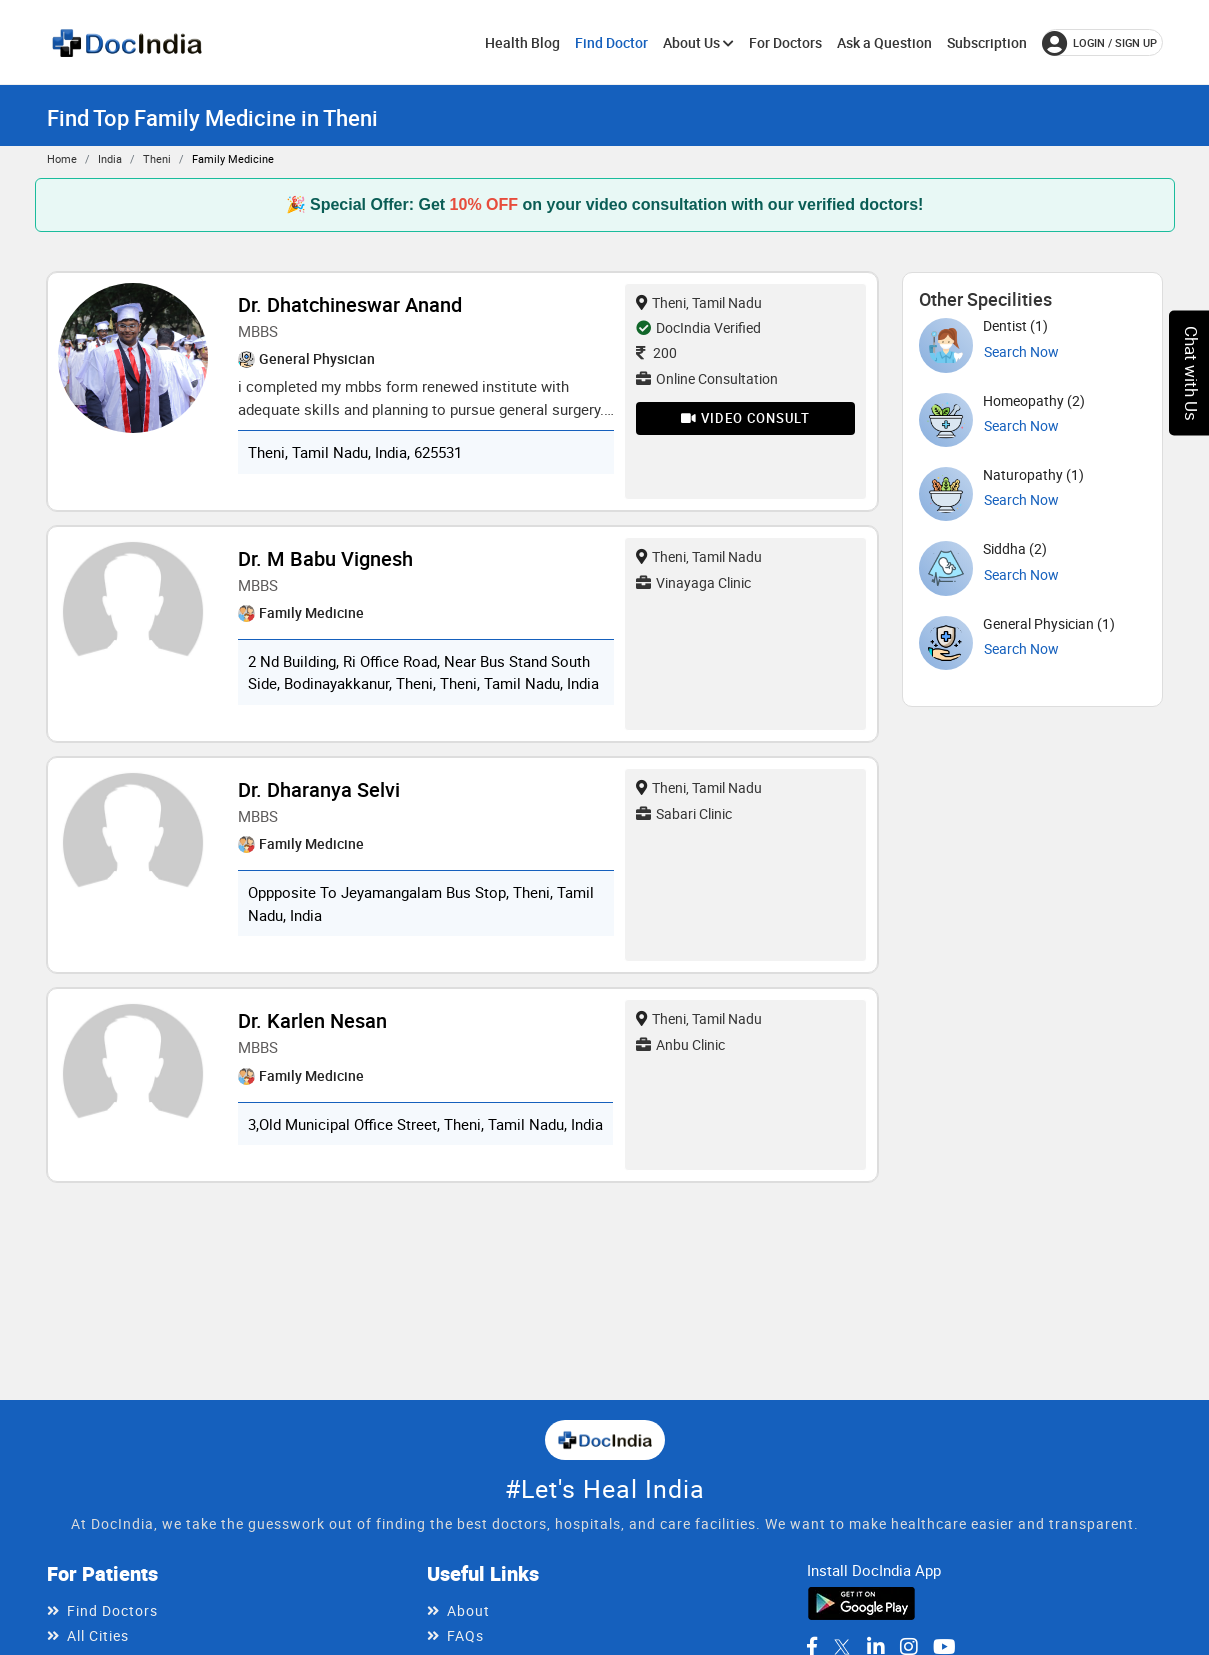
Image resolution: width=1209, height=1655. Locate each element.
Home (62, 158)
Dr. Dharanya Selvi (319, 789)
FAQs (465, 1635)
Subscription (987, 42)
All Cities (98, 1635)
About (468, 1610)
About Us (698, 42)
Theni (157, 158)
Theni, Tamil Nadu (699, 302)
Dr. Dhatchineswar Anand (350, 304)
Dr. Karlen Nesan (312, 1020)
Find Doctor (611, 42)
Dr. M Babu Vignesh (325, 558)
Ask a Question (884, 42)
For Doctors (785, 42)
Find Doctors (112, 1610)
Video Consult (745, 418)
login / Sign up (1099, 43)
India (110, 158)
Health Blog (522, 42)
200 (656, 352)
